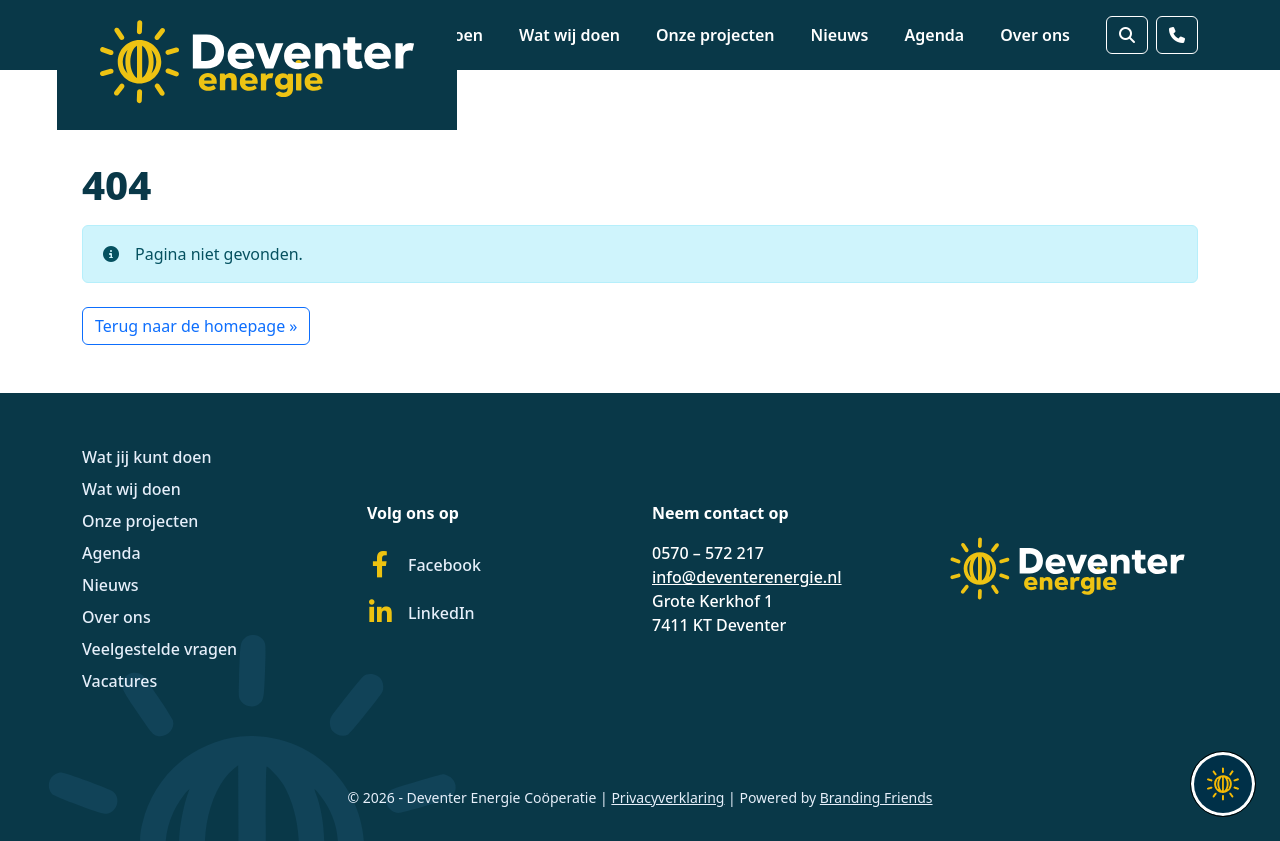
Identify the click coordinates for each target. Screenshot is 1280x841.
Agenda (935, 35)
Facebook (424, 565)
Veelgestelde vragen (159, 649)
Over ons (1035, 35)
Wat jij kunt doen (147, 457)
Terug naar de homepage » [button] (196, 326)
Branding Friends (876, 797)
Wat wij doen (569, 35)
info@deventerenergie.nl (747, 577)
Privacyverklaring (667, 797)
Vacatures (119, 681)
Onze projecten (715, 35)
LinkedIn (421, 613)
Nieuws (840, 35)
